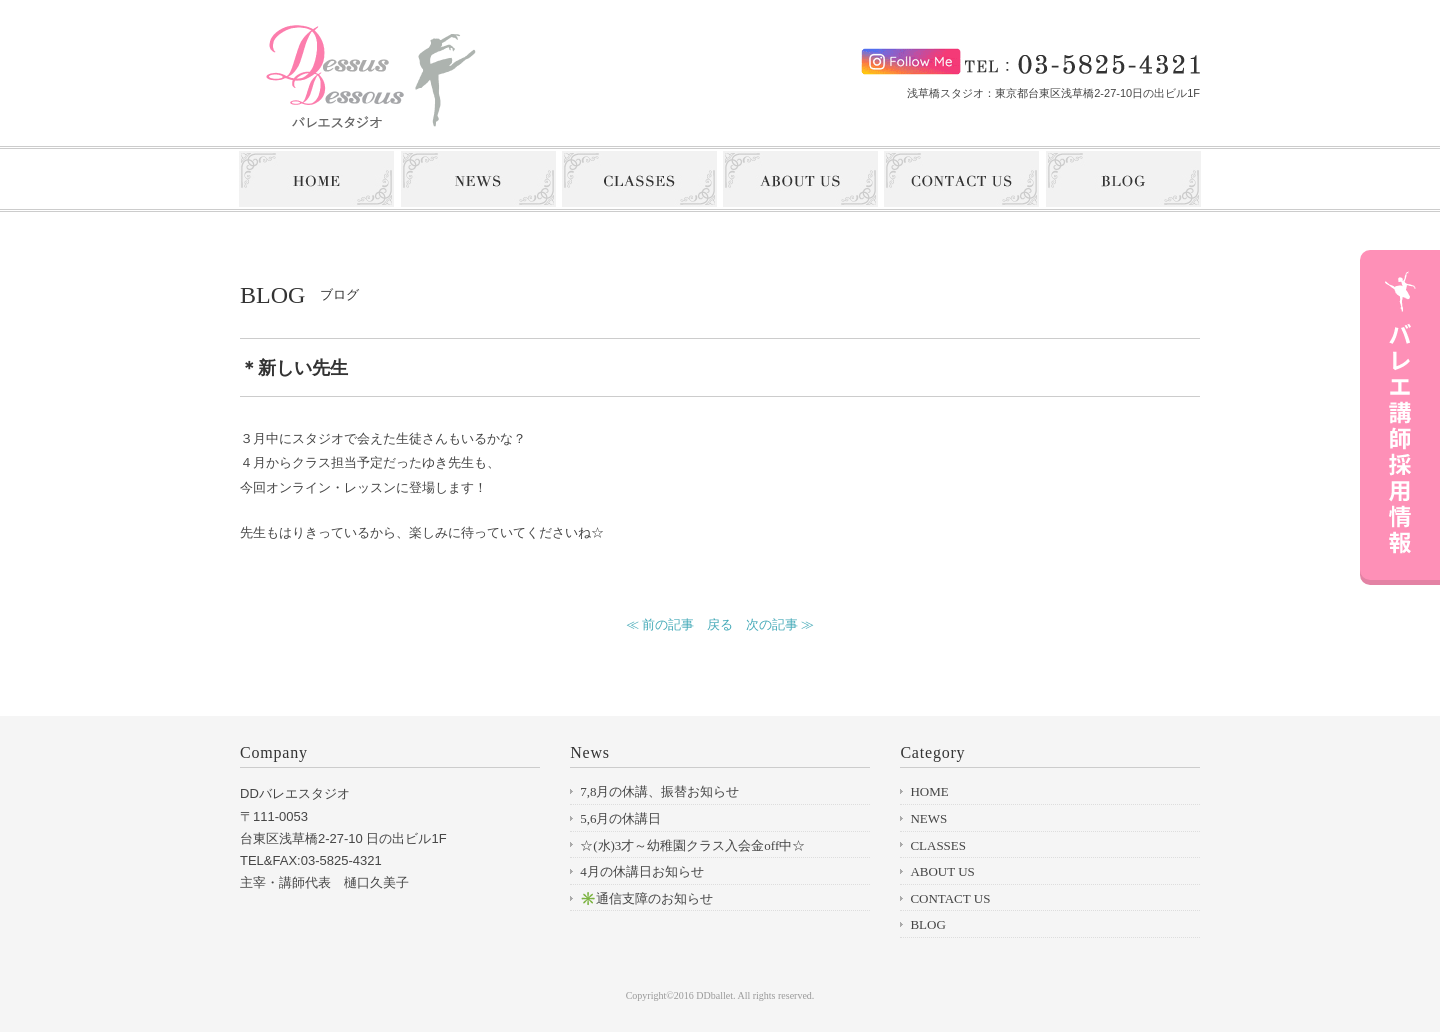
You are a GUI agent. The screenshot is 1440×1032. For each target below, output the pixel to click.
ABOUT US (942, 871)
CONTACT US (950, 898)
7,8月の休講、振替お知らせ (659, 791)
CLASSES (938, 845)
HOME (929, 791)
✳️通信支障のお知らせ (646, 898)
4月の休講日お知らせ (642, 871)
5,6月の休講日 (620, 818)
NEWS (928, 818)
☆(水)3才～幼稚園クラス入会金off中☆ (692, 845)
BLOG (927, 924)
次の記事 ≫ (780, 624)
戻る (720, 624)
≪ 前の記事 (660, 624)
